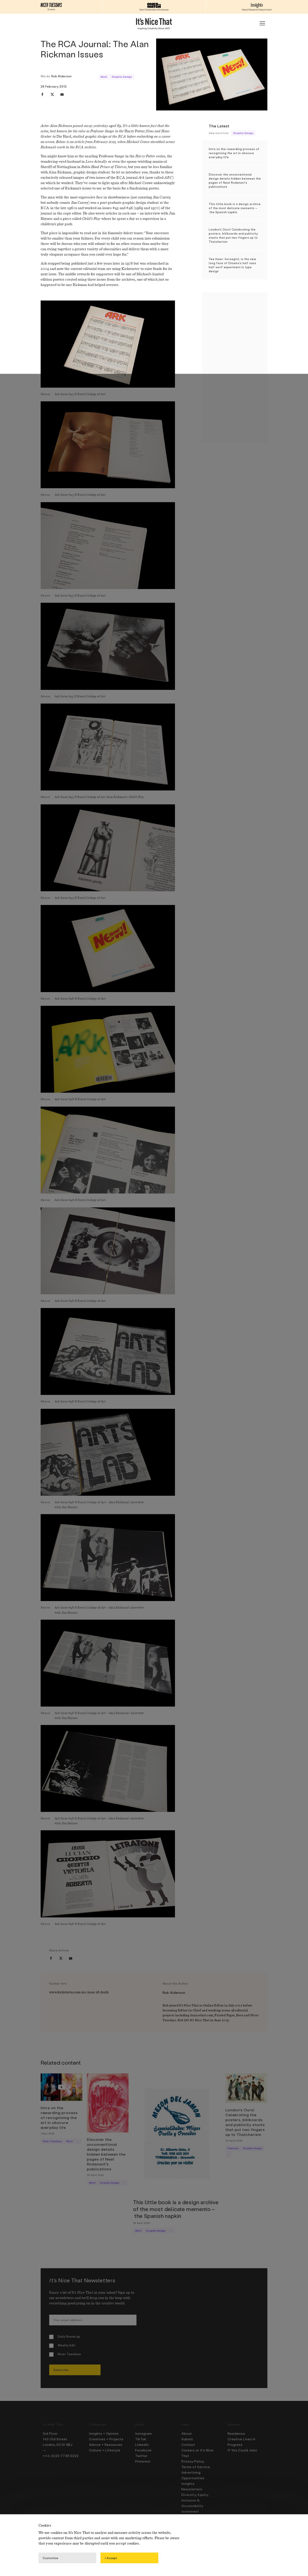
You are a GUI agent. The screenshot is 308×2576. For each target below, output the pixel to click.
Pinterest (143, 2461)
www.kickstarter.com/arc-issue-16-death (79, 1992)
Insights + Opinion (104, 2433)
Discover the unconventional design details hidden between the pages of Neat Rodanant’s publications (235, 180)
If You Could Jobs (242, 2450)
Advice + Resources (105, 2445)
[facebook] (42, 94)
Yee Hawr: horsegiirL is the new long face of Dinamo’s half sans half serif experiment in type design (232, 265)
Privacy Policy (192, 2461)
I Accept (111, 2557)
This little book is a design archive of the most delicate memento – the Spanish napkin (235, 208)
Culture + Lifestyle (104, 2450)
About (186, 2433)
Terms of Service (195, 2467)
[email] (62, 94)
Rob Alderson (61, 76)
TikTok (140, 2439)
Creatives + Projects (106, 2439)
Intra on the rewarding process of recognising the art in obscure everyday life (234, 153)
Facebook (143, 2450)
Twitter (141, 2456)
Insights (188, 2483)
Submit (187, 2439)
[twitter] (52, 94)
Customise (50, 2557)
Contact (188, 2445)
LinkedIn (142, 2445)
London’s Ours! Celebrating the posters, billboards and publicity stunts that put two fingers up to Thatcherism (233, 235)
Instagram (143, 2433)
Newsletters (191, 2489)
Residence (236, 2433)
